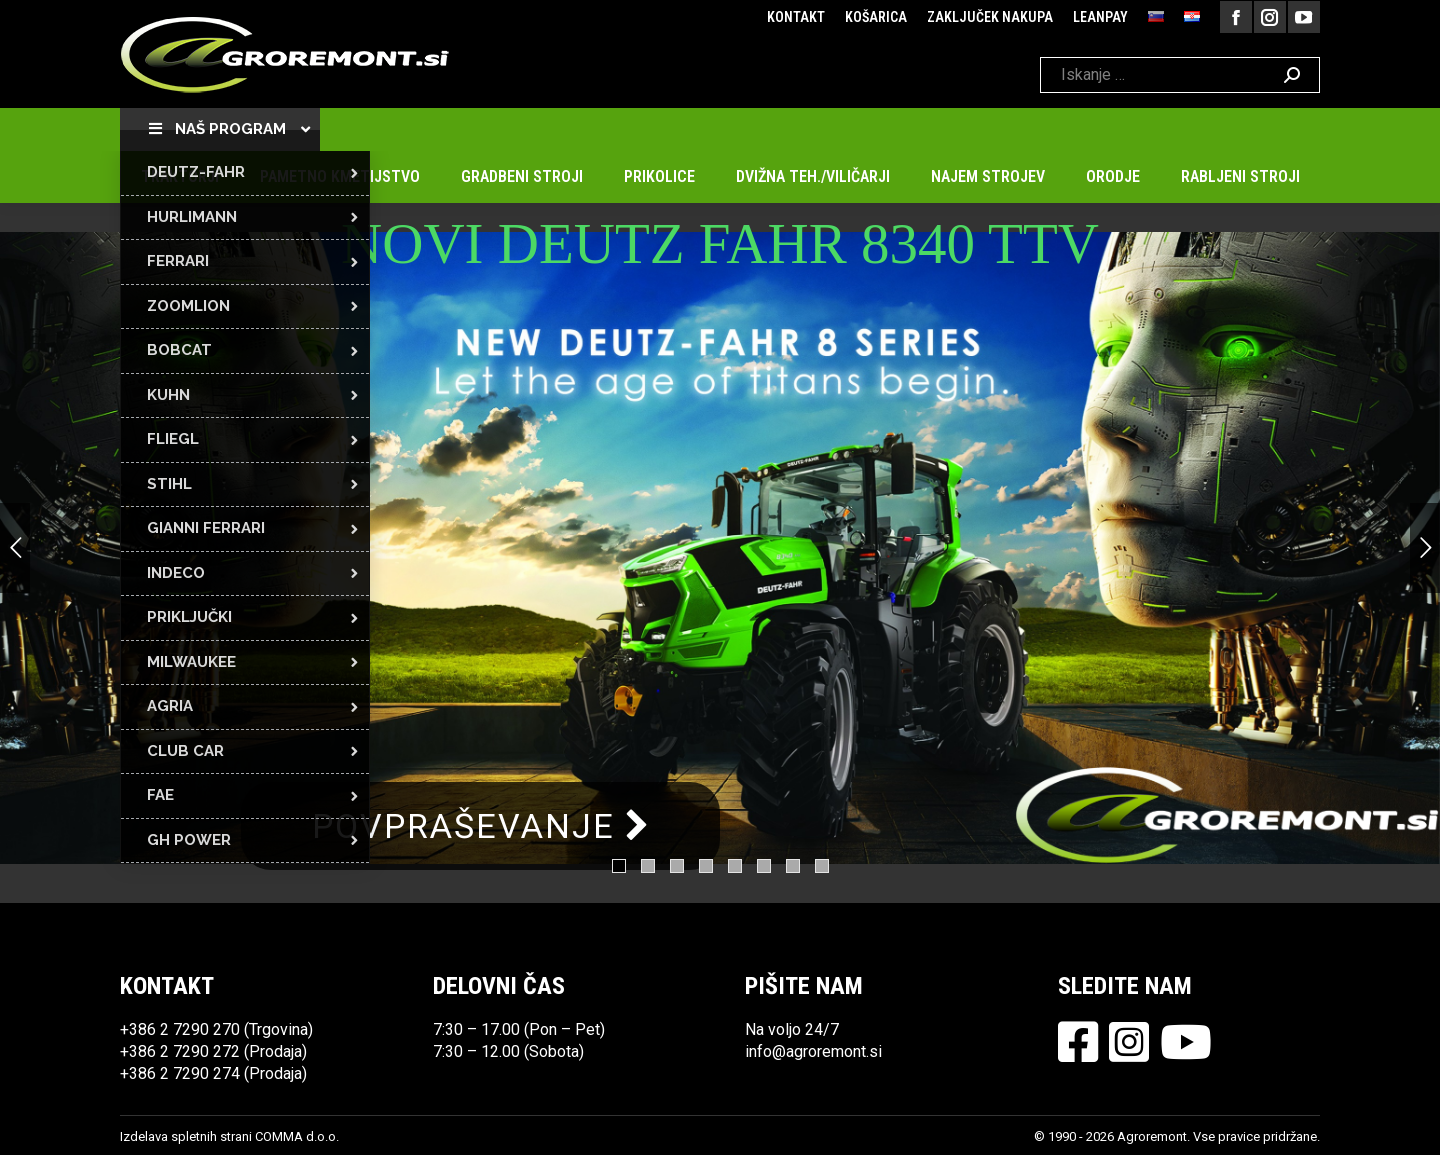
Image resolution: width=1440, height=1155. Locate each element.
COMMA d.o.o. (297, 1136)
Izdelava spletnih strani (186, 1136)
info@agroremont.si (813, 1051)
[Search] (1180, 75)
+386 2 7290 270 (180, 1029)
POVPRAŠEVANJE (480, 826)
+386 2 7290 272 (180, 1051)
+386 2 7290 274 (180, 1073)
